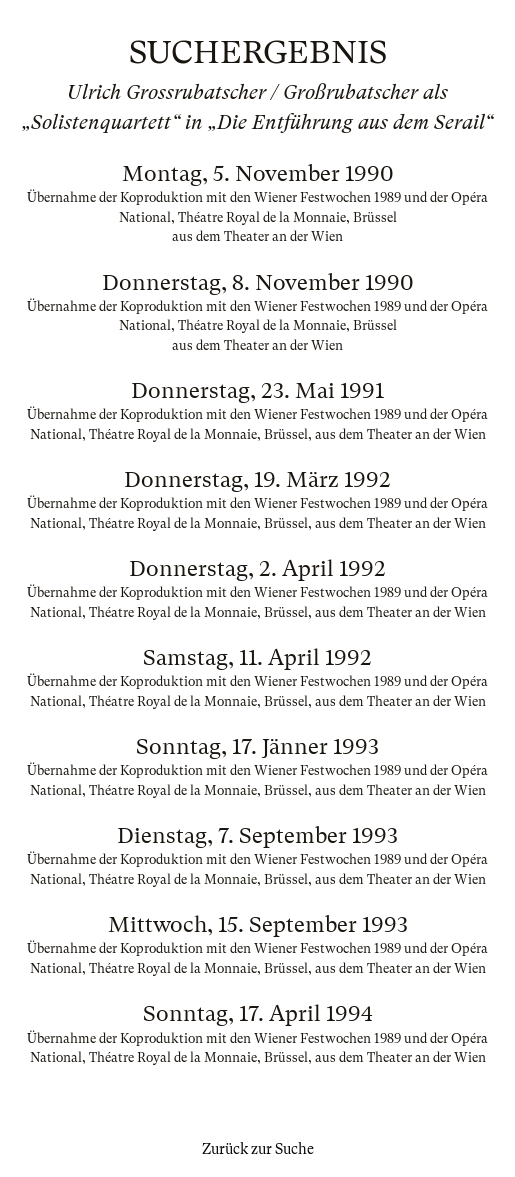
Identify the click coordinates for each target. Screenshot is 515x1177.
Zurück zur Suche (258, 1149)
